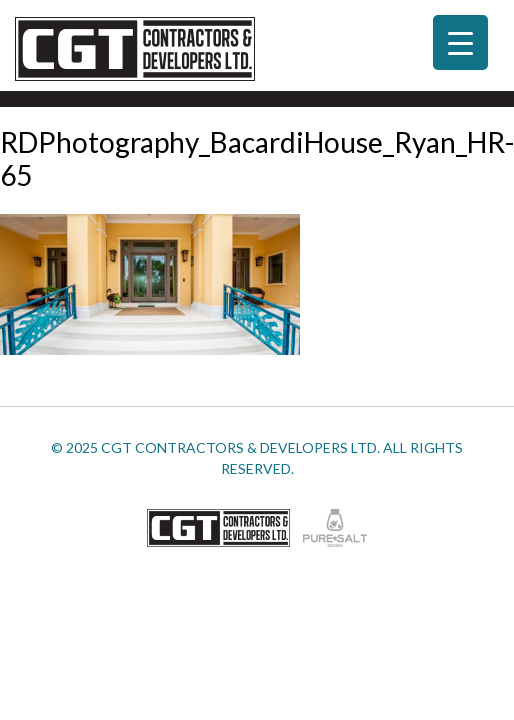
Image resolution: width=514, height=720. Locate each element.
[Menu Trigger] (460, 42)
